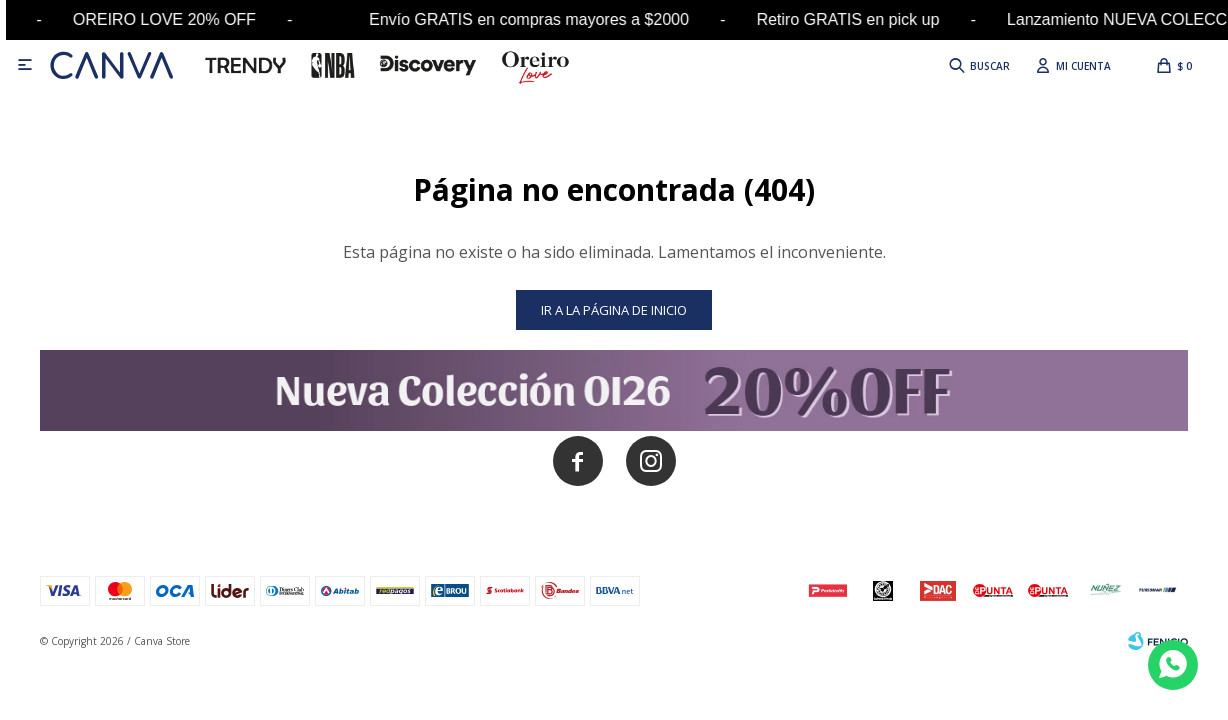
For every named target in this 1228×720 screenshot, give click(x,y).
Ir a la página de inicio (614, 310)
